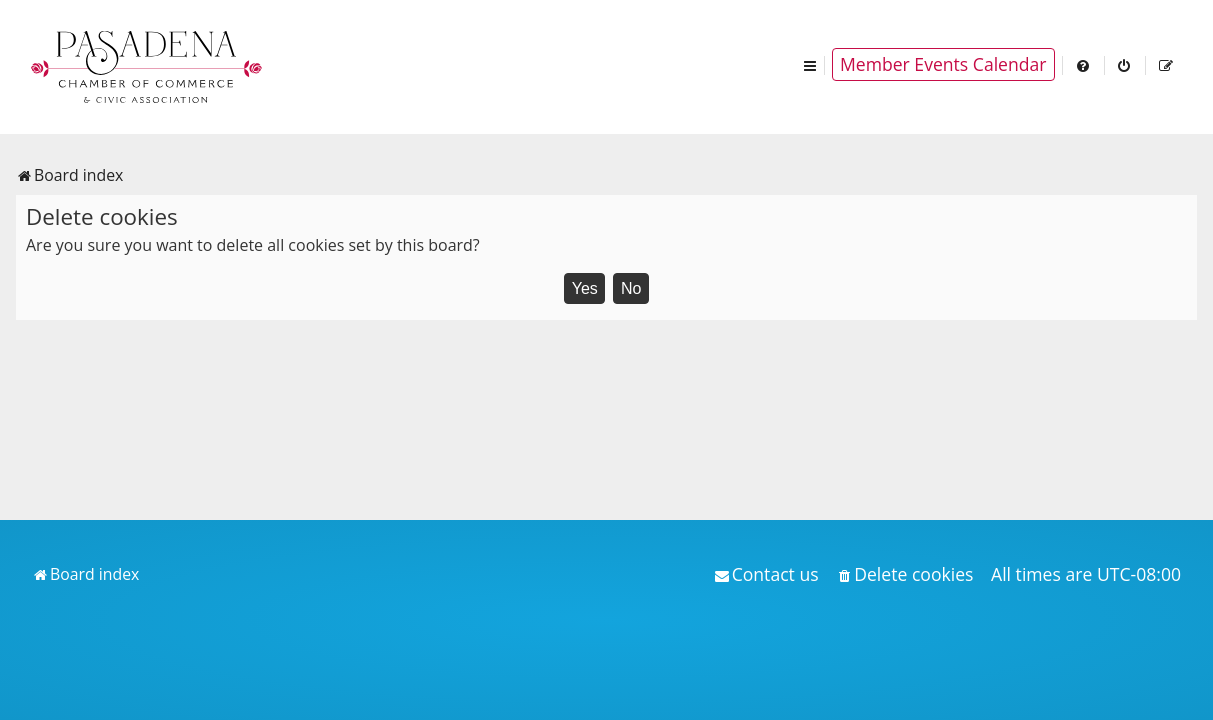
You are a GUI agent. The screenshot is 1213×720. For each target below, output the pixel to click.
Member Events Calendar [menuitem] (943, 64)
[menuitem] (1084, 64)
